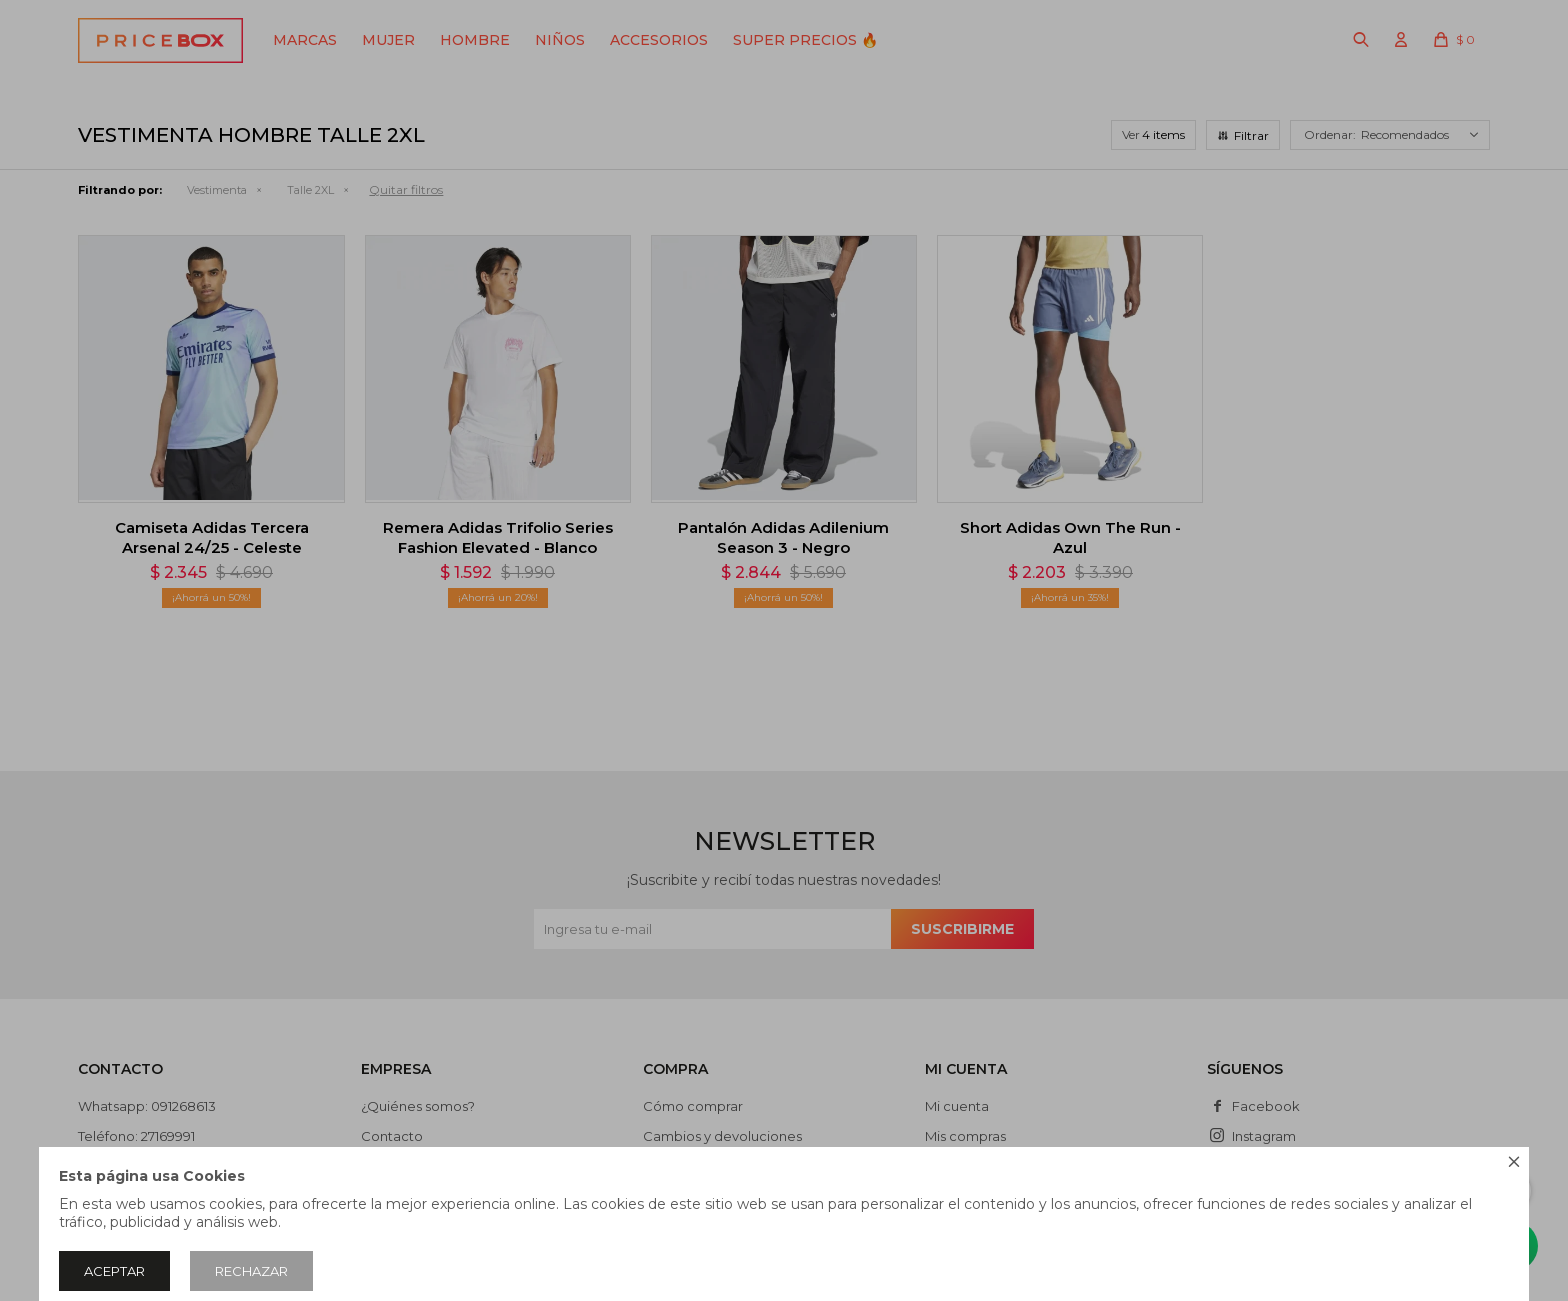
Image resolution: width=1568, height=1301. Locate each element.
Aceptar (114, 1271)
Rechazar (251, 1271)
